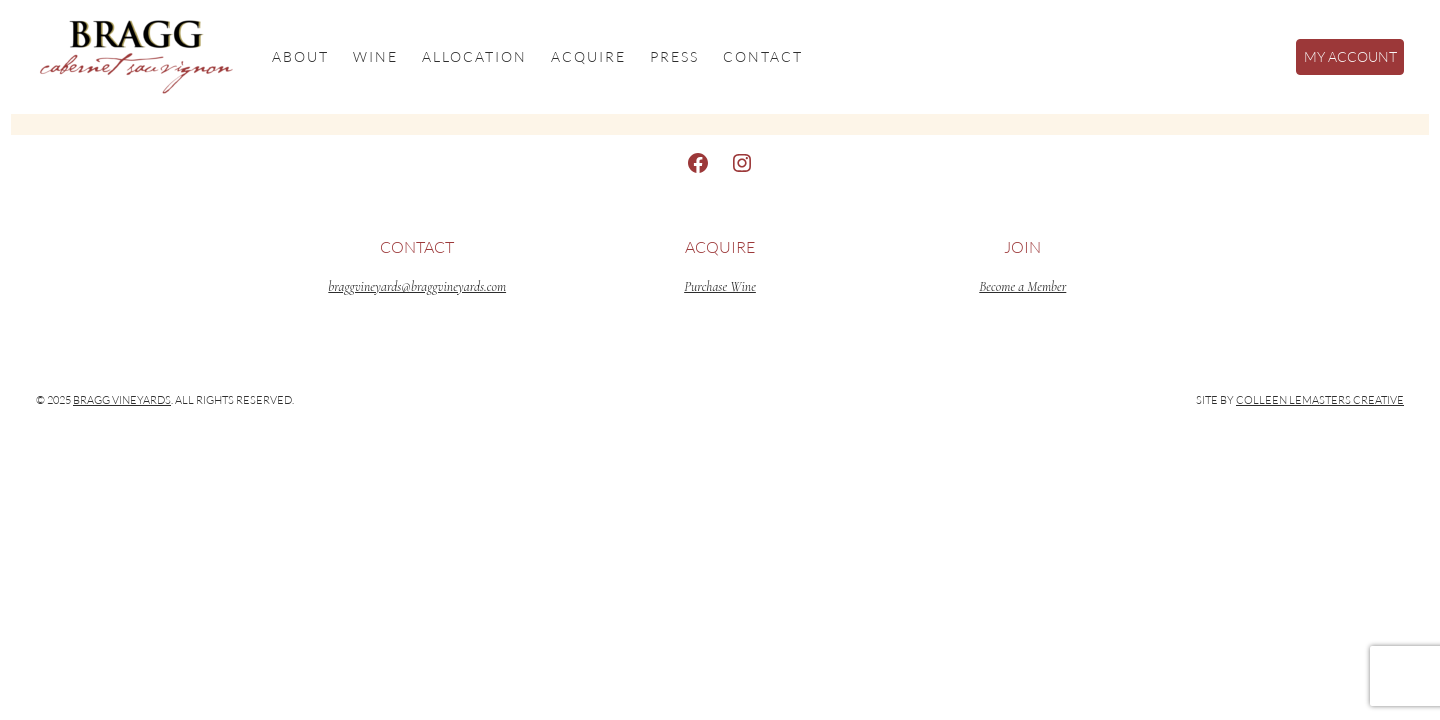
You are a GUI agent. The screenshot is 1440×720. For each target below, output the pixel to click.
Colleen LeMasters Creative (1320, 400)
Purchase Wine (720, 286)
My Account (1350, 56)
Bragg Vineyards (122, 400)
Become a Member (1022, 286)
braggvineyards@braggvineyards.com (417, 286)
